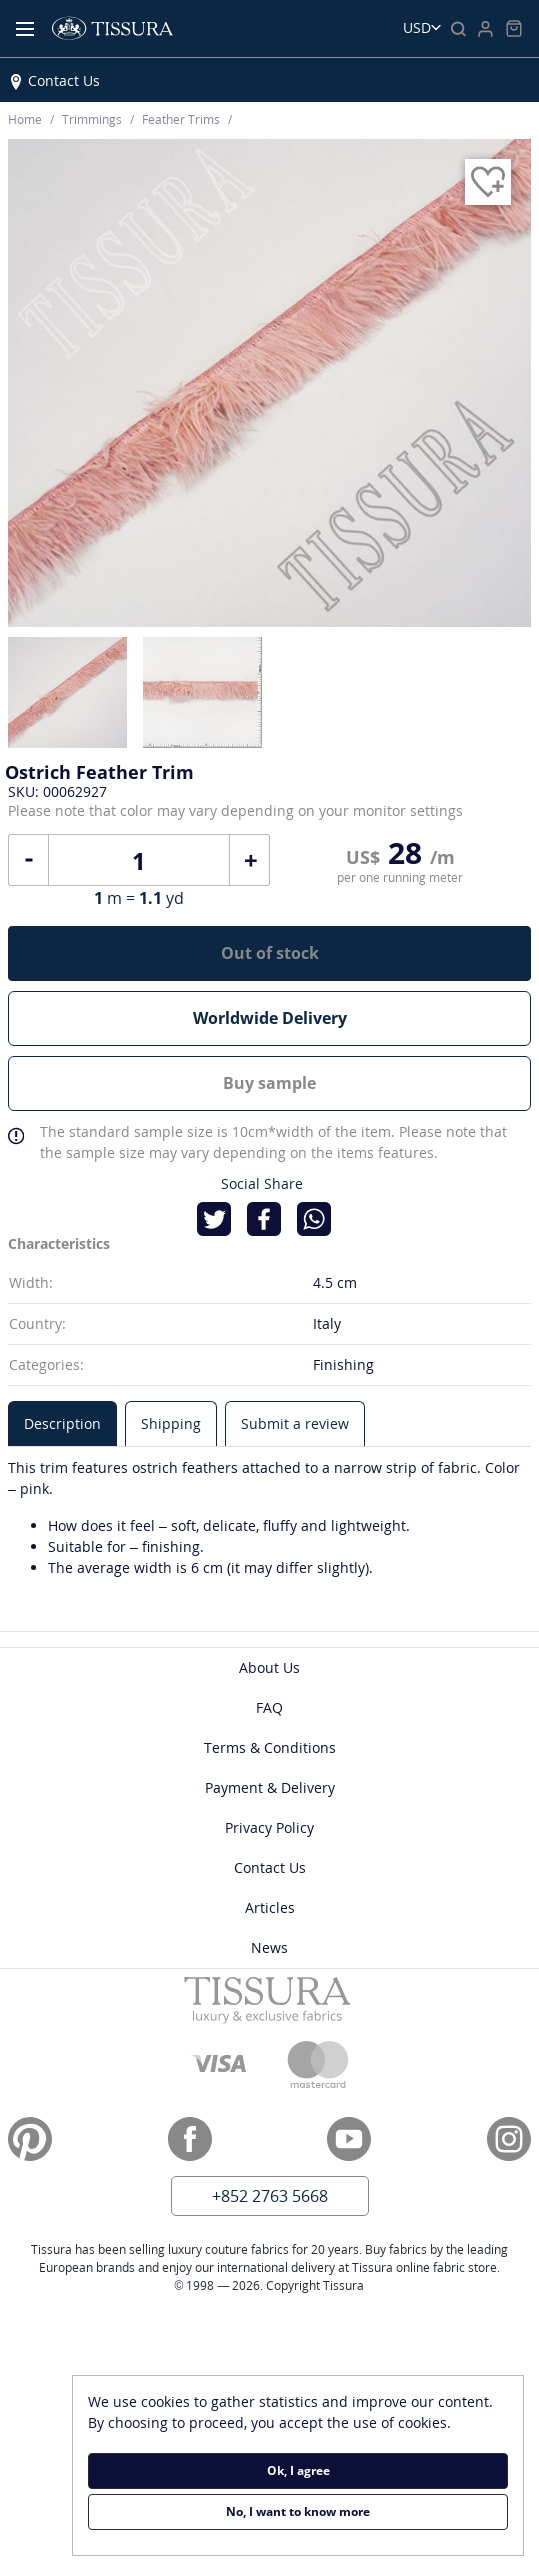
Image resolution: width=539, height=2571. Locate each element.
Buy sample (269, 1083)
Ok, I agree (298, 2470)
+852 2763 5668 (270, 2196)
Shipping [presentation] (171, 1423)
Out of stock (270, 953)
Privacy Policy (269, 1827)
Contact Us (64, 80)
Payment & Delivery (270, 1787)
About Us (269, 1667)
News (269, 1947)
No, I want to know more (298, 2511)
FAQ (269, 1707)
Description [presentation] (62, 1423)
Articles (270, 1907)
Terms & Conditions (270, 1747)
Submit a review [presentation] (295, 1423)
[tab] (62, 1423)
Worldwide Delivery (270, 1018)
